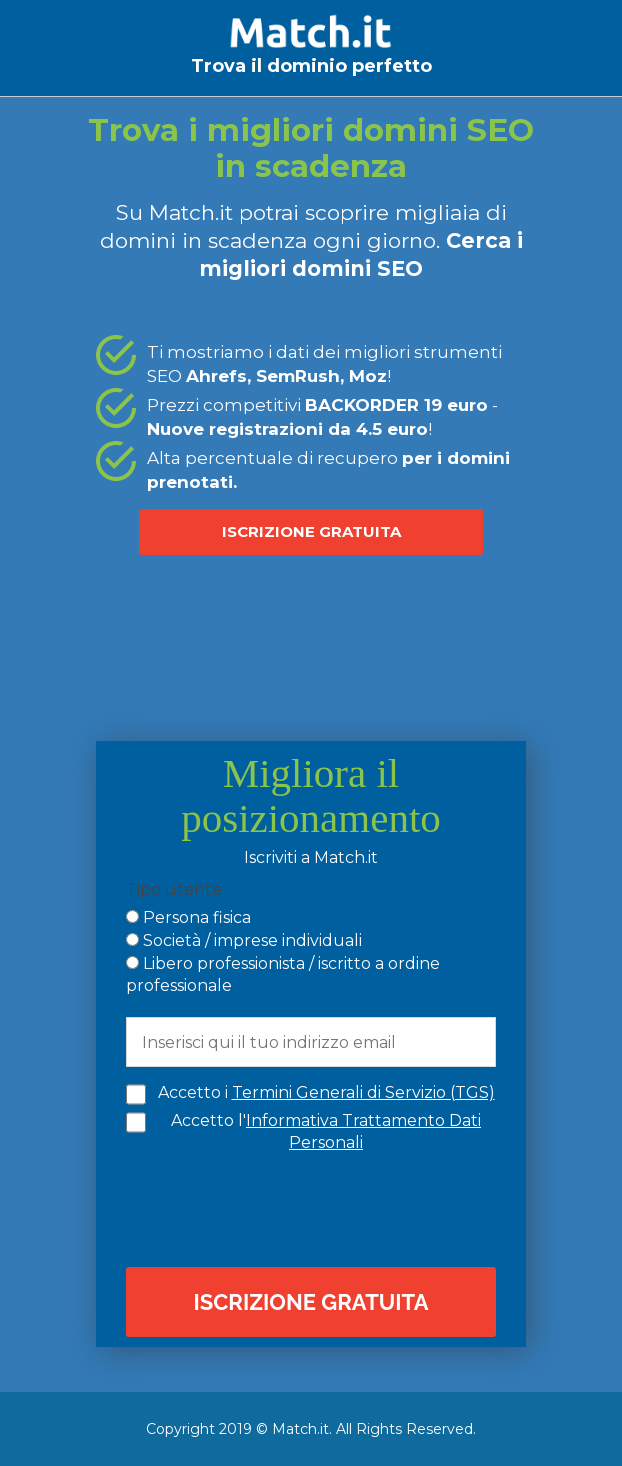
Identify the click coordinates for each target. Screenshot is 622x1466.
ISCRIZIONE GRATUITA (311, 531)
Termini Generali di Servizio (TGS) (363, 1092)
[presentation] (316, 1208)
